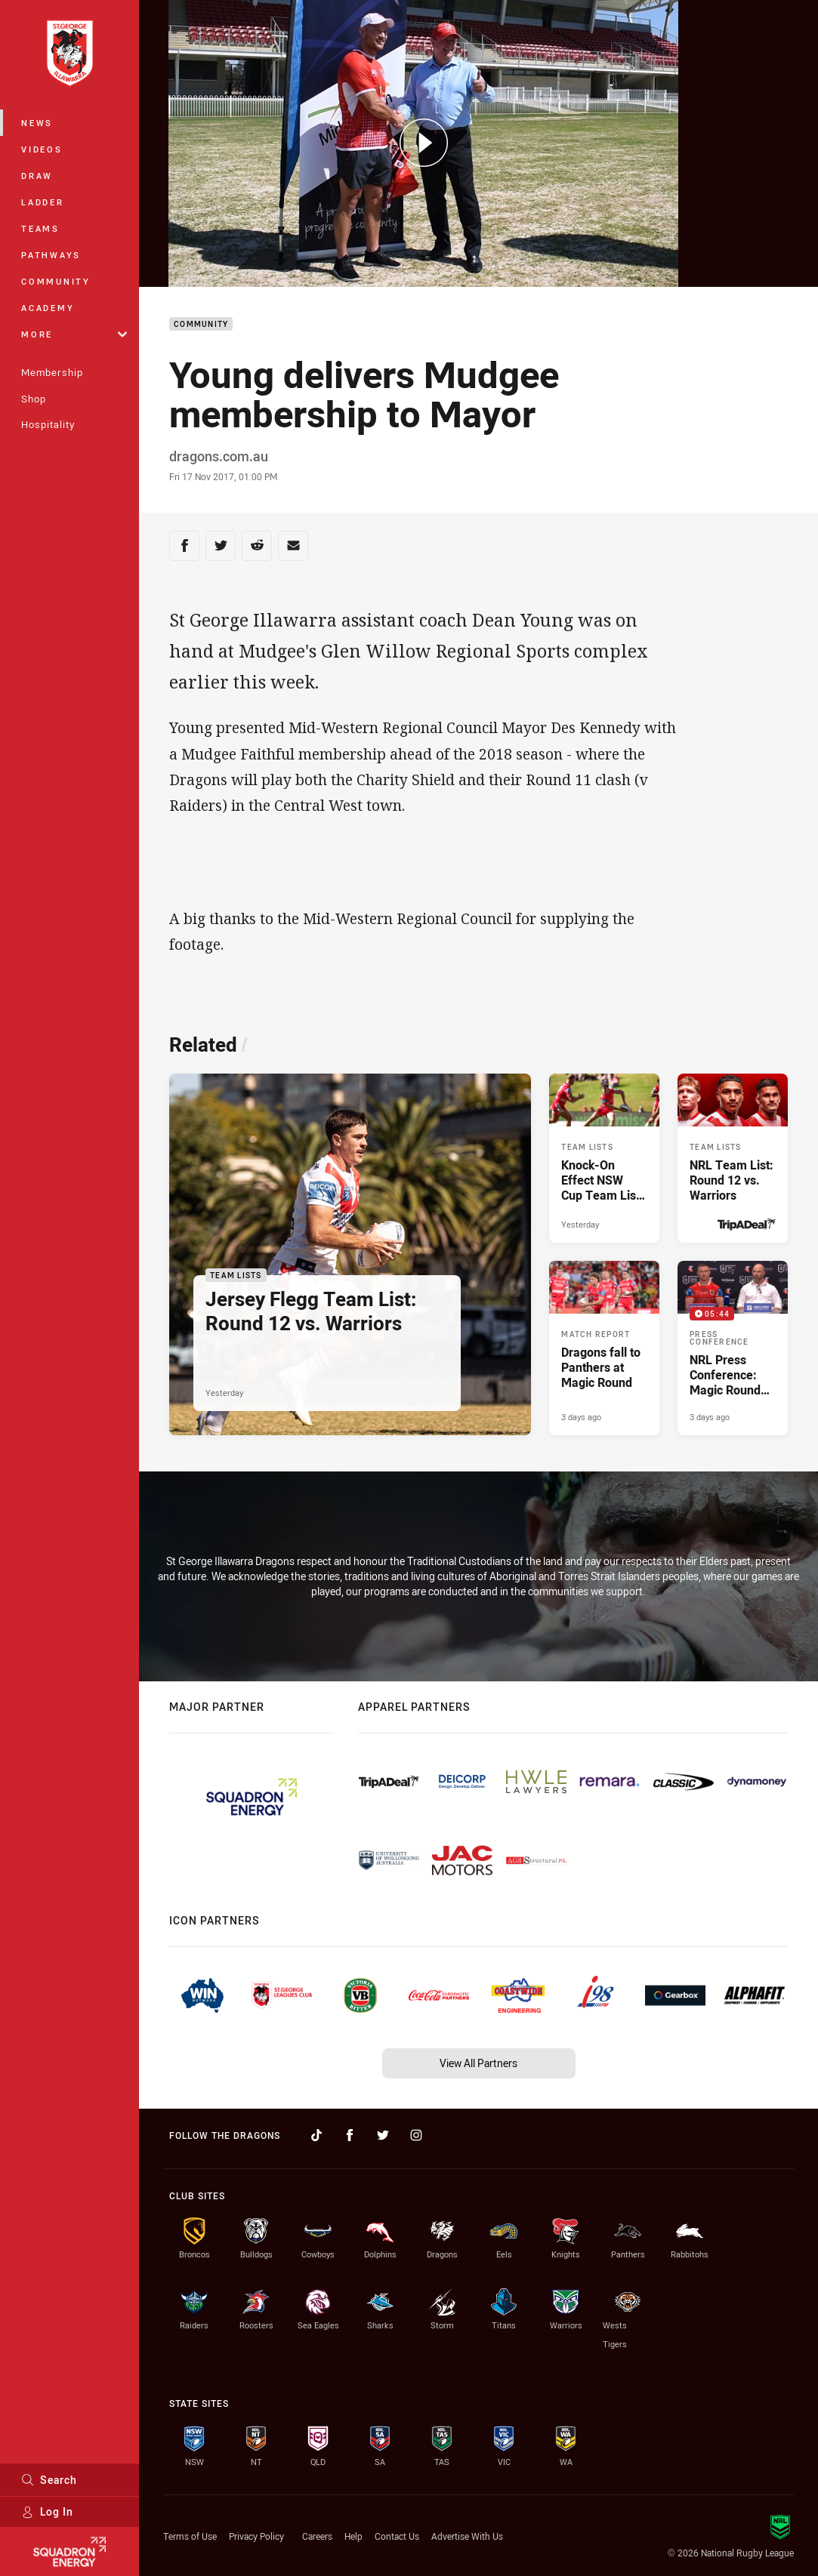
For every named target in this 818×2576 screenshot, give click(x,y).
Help (353, 2536)
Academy (47, 307)
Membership (52, 372)
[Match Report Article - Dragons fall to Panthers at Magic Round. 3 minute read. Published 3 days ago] (604, 1348)
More (74, 334)
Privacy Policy (256, 2536)
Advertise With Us (467, 2536)
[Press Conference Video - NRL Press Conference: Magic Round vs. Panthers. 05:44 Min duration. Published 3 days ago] (733, 1348)
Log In (47, 2511)
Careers (317, 2536)
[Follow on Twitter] (383, 2135)
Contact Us (397, 2536)
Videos (42, 149)
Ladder (42, 202)
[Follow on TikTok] (316, 2135)
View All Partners (478, 2063)
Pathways (51, 254)
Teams (40, 228)
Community (56, 281)
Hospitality (48, 424)
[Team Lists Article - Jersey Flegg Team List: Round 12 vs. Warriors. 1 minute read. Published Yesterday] (350, 1254)
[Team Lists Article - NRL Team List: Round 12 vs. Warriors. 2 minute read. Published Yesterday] (733, 1158)
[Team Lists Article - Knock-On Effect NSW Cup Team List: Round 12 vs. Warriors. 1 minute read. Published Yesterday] (604, 1158)
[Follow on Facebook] (350, 2135)
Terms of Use (190, 2536)
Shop (33, 398)
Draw (37, 175)
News (37, 122)
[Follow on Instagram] (416, 2135)
